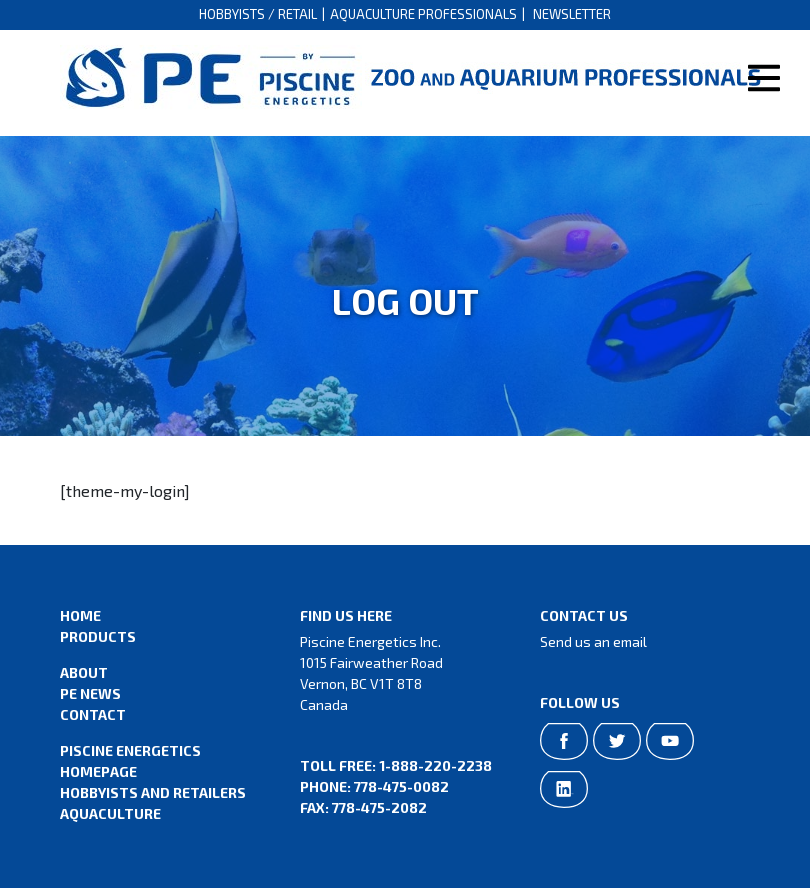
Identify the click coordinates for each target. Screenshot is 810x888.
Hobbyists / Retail (258, 14)
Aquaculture (110, 813)
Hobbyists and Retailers (153, 792)
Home (80, 615)
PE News (90, 693)
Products (98, 636)
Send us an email (593, 641)
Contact (93, 714)
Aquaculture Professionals (423, 14)
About (84, 672)
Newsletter (572, 14)
